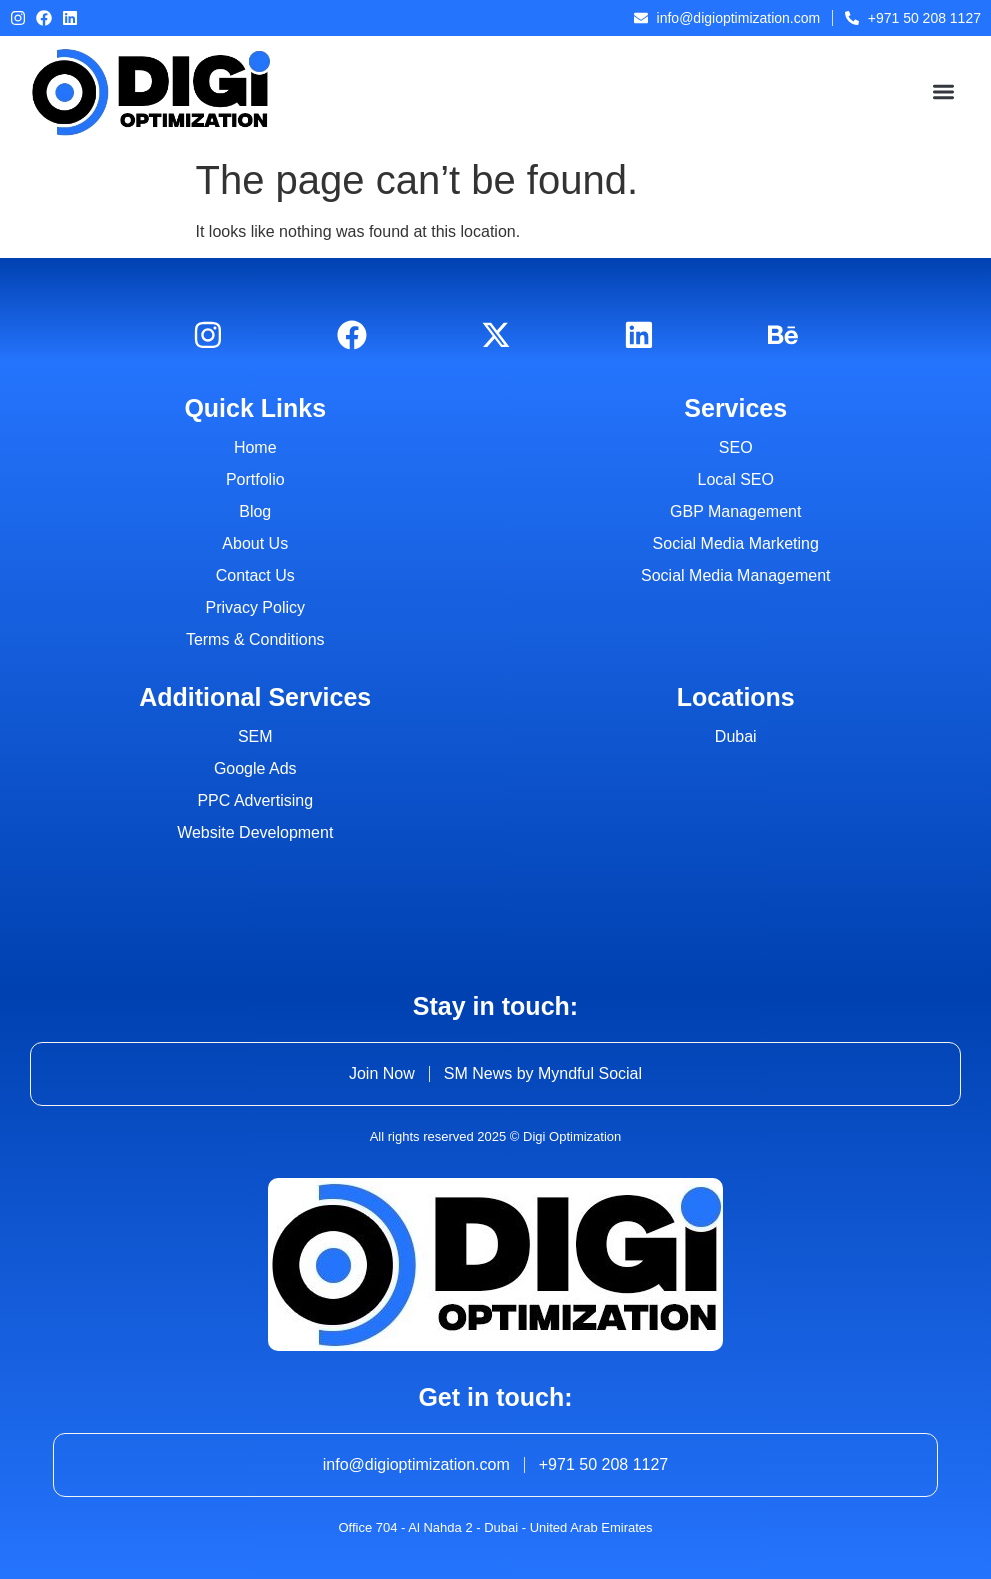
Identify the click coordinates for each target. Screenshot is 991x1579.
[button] (944, 92)
